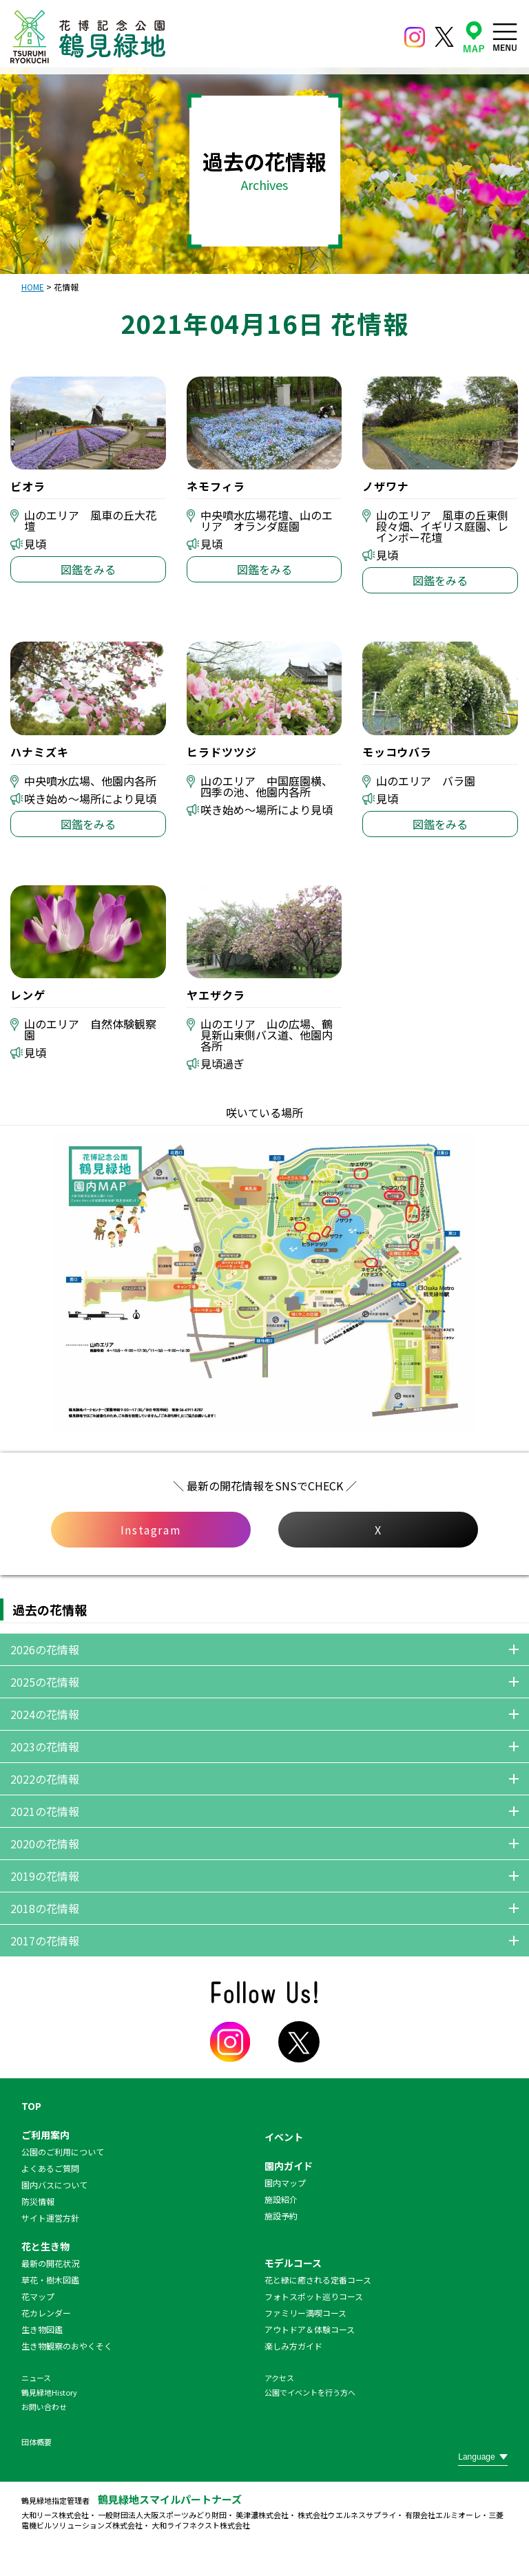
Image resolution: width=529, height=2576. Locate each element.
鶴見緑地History (49, 2392)
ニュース (36, 2377)
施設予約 (281, 2215)
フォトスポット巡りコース (313, 2296)
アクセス (279, 2377)
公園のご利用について (62, 2151)
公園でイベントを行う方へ (309, 2392)
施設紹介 (281, 2199)
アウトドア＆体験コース (309, 2329)
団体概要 (36, 2441)
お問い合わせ (44, 2406)
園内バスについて (54, 2184)
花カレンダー (46, 2313)
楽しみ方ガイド (293, 2346)
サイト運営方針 (50, 2218)
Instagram (151, 1529)
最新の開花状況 (50, 2263)
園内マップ (285, 2182)
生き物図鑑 (42, 2329)
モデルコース (293, 2263)
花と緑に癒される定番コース (317, 2279)
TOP (31, 2106)
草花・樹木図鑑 (50, 2279)
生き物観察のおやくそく (66, 2346)
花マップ (37, 2296)
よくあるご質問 (50, 2168)
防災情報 (37, 2201)
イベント (283, 2137)
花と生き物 (45, 2246)
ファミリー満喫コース (305, 2313)
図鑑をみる (88, 569)
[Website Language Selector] (483, 2457)
